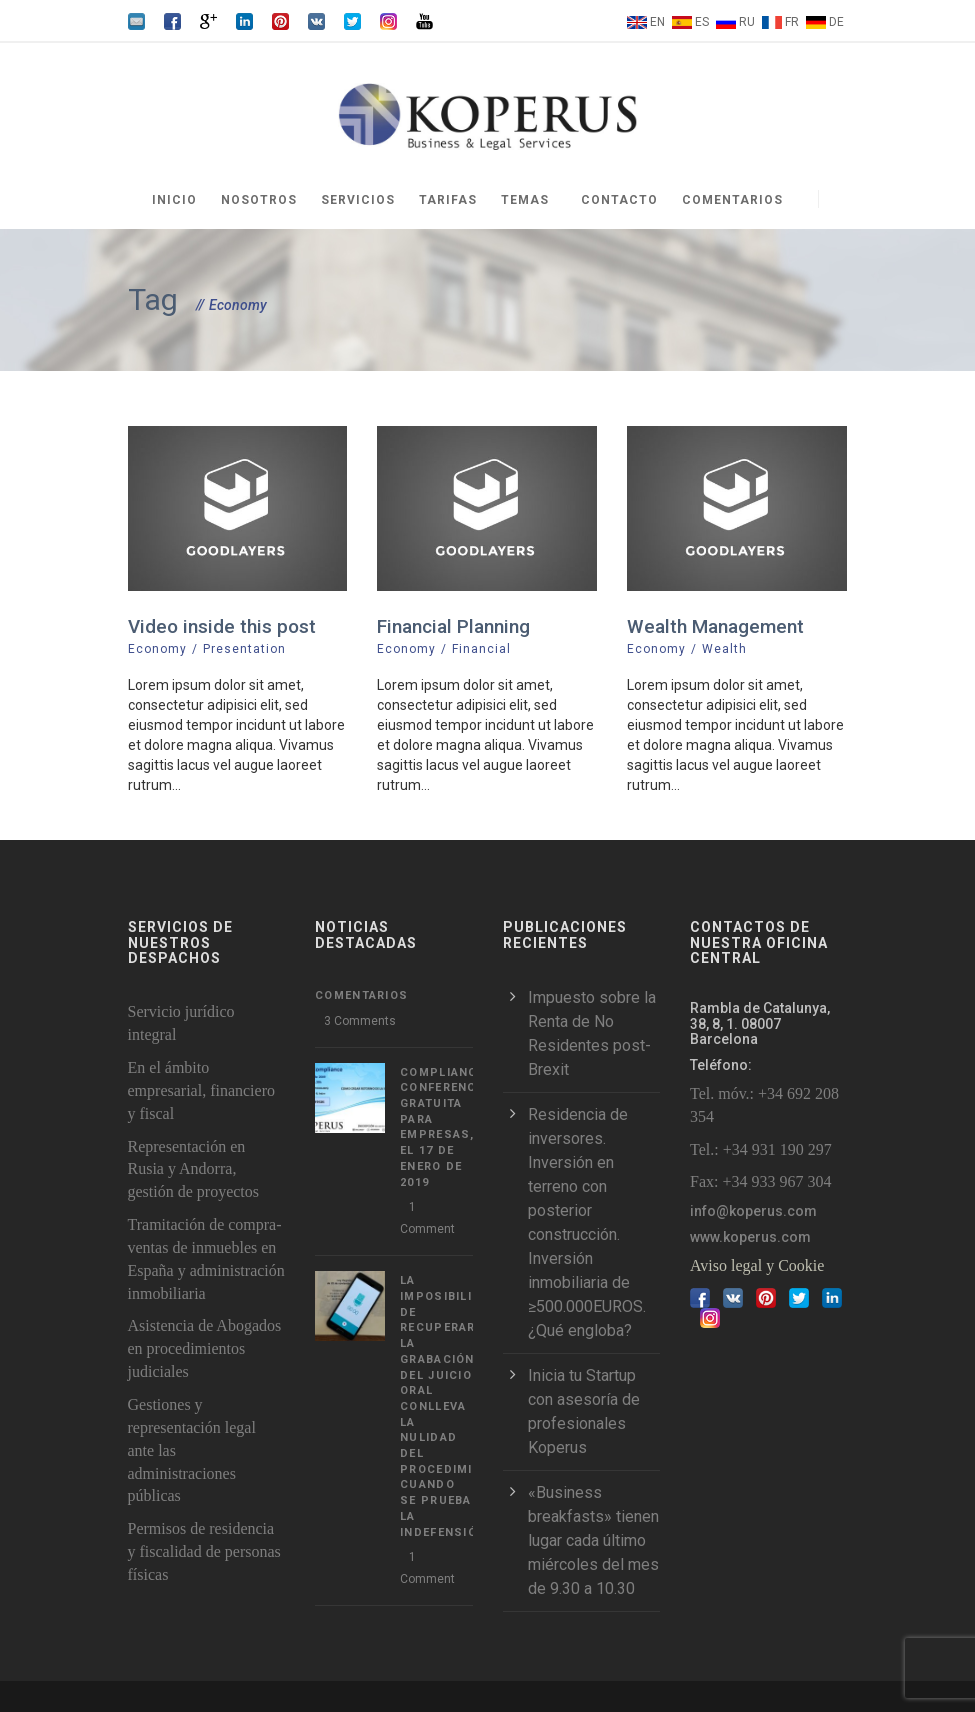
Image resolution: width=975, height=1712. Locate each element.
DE (836, 22)
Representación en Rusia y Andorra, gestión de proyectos (194, 1169)
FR (792, 22)
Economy (157, 649)
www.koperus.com (750, 1237)
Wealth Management (715, 626)
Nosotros (259, 200)
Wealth (724, 649)
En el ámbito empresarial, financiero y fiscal (201, 1090)
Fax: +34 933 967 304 (760, 1181)
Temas (525, 200)
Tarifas (448, 200)
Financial (481, 649)
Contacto (619, 200)
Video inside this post (222, 626)
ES (702, 22)
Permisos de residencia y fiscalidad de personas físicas (204, 1551)
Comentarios (732, 200)
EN (657, 22)
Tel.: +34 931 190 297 (761, 1149)
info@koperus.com (753, 1211)
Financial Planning (453, 626)
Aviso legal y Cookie (757, 1265)
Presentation (244, 649)
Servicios (358, 200)
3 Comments (360, 1021)
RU (747, 22)
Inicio (174, 200)
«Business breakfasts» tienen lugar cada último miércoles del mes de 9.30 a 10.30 (593, 1540)
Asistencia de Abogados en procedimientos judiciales (205, 1348)
